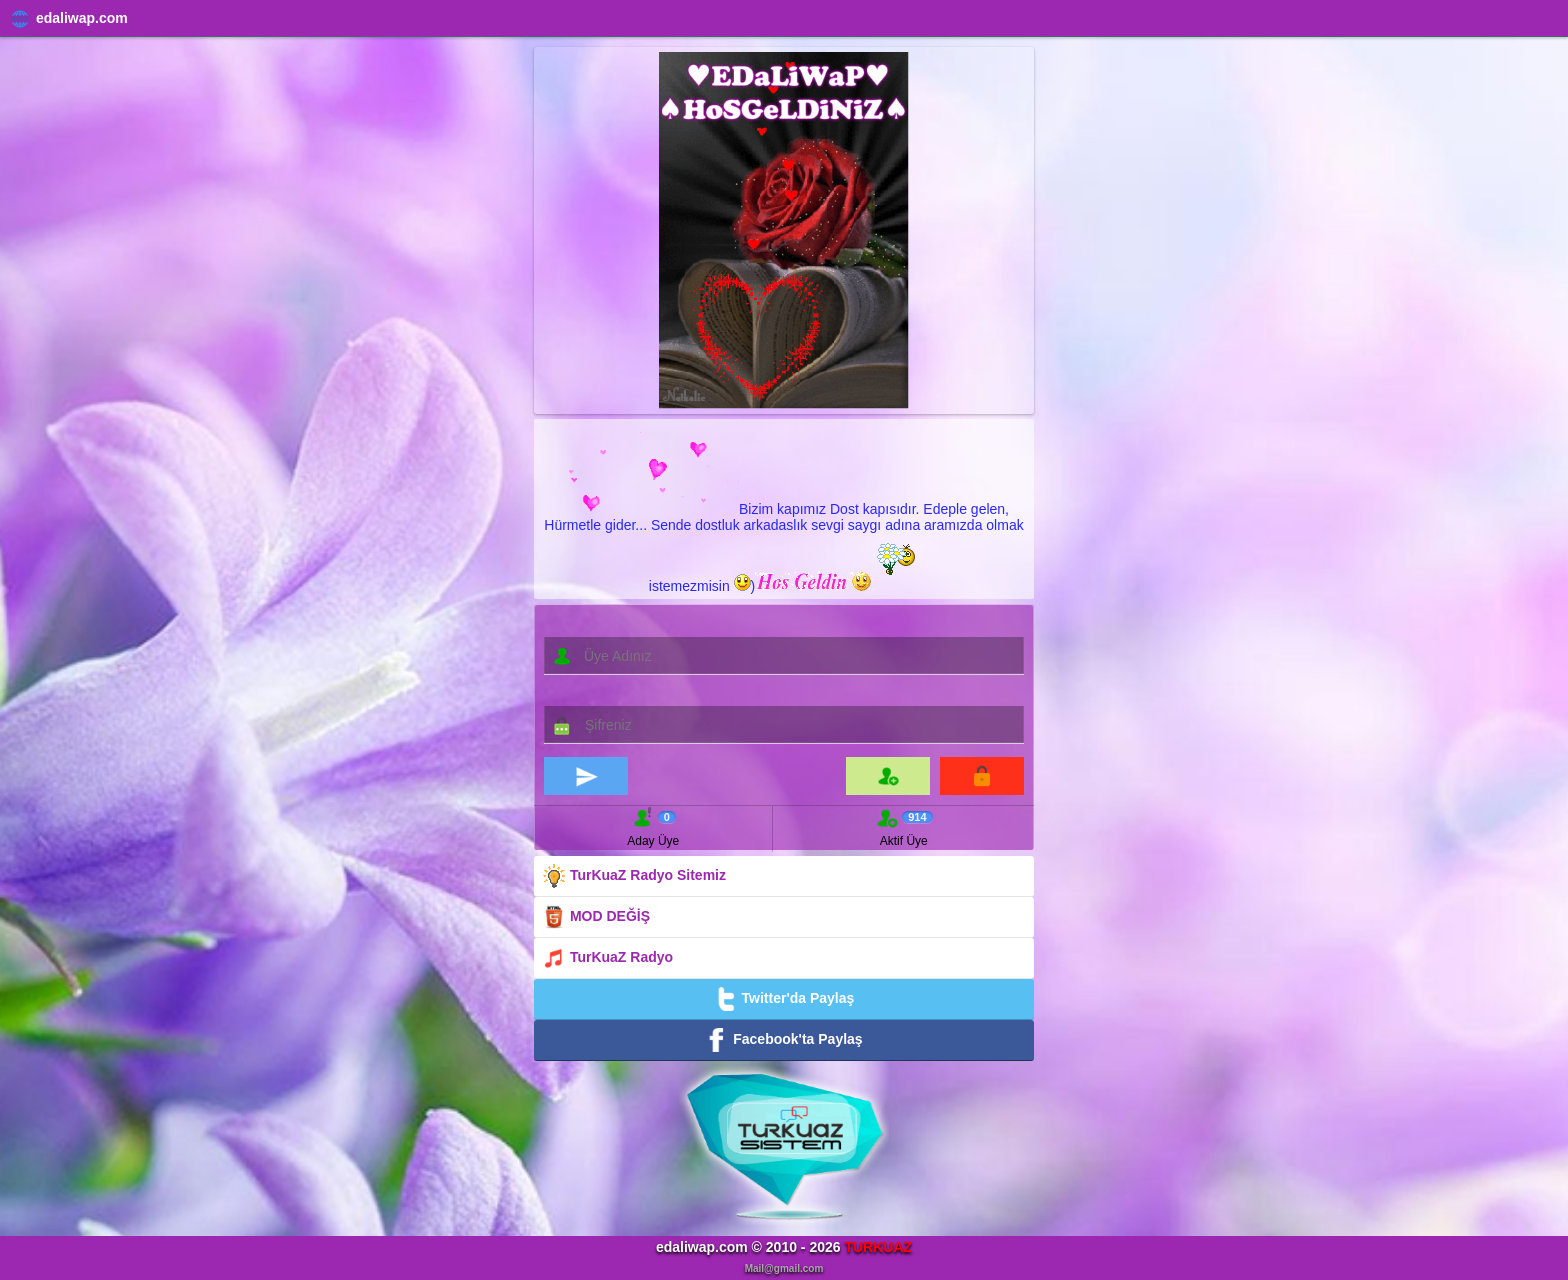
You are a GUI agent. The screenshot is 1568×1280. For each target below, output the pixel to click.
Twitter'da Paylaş (784, 999)
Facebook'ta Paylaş (783, 1040)
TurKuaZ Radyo (607, 958)
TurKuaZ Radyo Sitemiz (634, 876)
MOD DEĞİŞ (596, 917)
